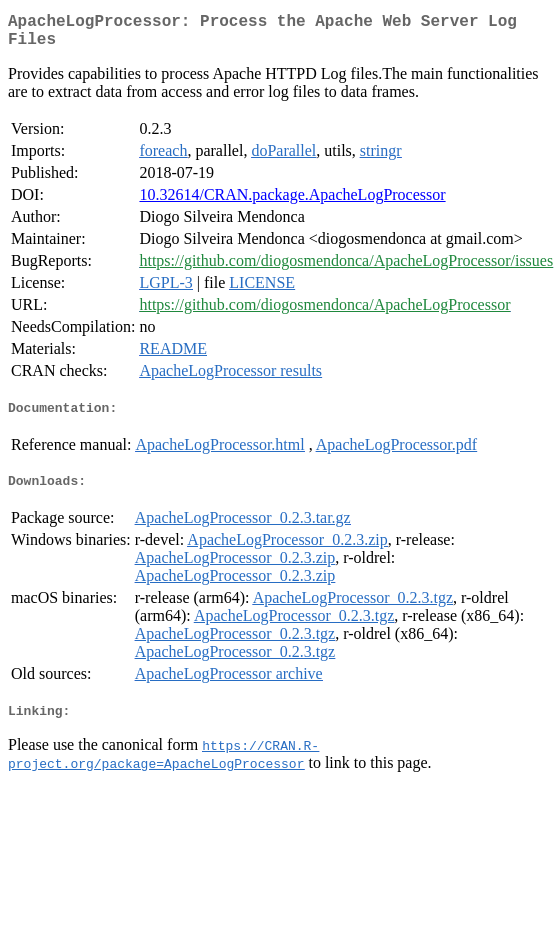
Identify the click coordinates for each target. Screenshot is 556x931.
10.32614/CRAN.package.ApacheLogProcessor (292, 202)
